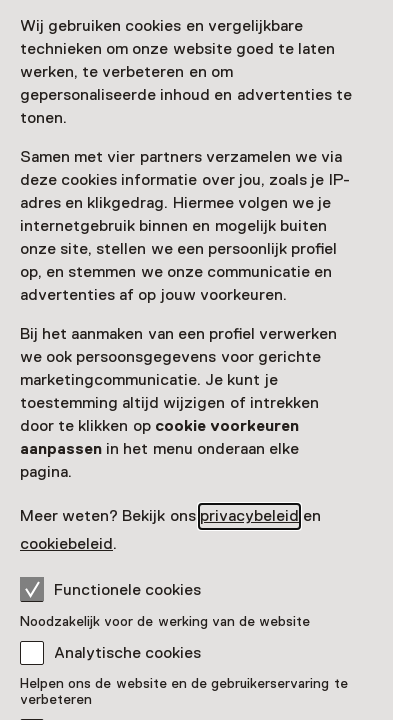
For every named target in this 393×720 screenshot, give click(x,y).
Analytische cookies (127, 653)
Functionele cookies (110, 589)
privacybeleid (249, 516)
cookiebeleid (66, 544)
